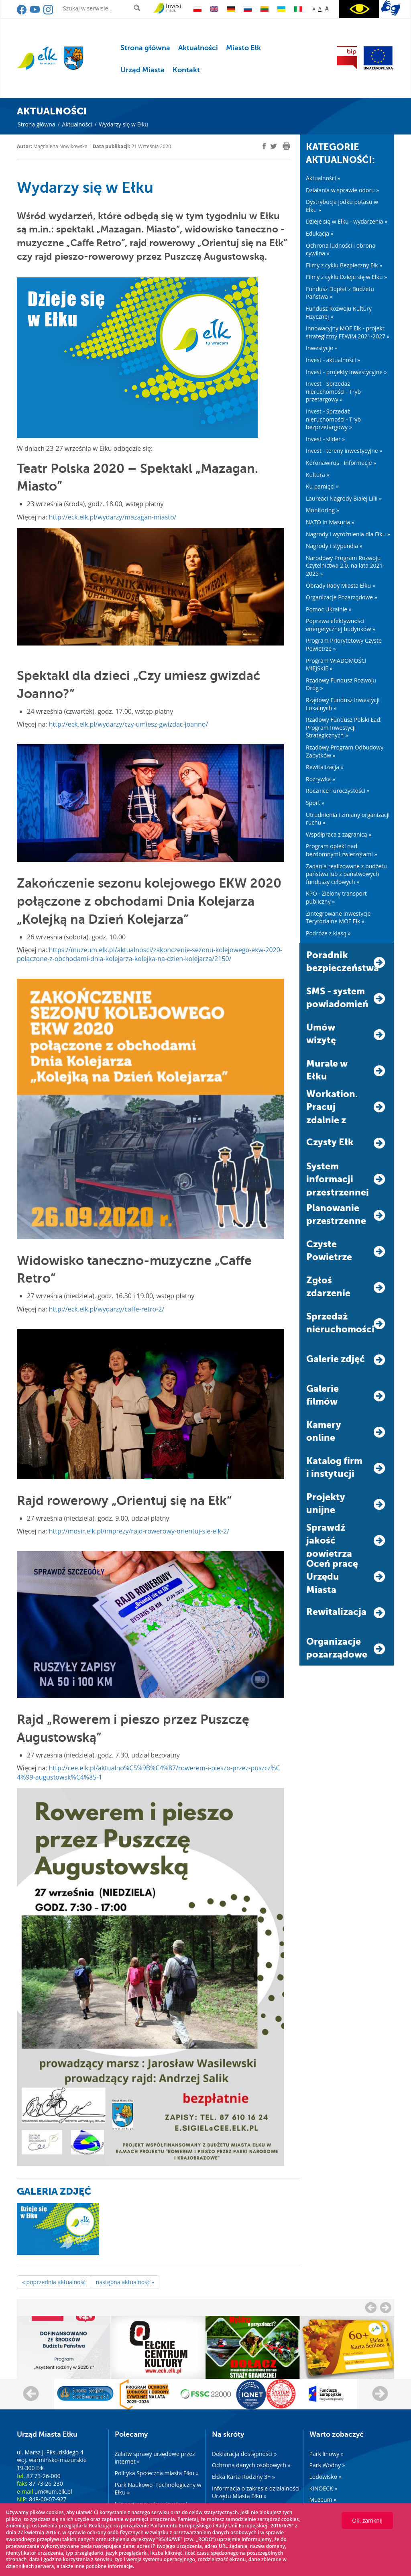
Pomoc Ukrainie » (329, 609)
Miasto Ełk (243, 48)
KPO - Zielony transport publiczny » (336, 897)
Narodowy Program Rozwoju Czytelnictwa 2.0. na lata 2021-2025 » (345, 565)
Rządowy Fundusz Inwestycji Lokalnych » (343, 704)
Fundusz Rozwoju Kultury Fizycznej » (339, 312)
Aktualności (198, 48)
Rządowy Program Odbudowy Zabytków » (344, 751)
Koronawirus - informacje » (341, 462)
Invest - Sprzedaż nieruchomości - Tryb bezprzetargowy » (333, 419)
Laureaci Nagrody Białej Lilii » (344, 498)
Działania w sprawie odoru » (342, 190)
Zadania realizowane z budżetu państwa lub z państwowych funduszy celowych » (346, 874)
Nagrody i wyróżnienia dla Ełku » (348, 534)
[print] (286, 146)
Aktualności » (323, 178)
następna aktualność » (125, 2282)
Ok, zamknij (367, 2520)
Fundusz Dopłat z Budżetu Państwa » (340, 293)
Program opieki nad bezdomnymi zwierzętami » (341, 850)
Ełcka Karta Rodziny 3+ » (243, 2476)
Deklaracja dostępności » (244, 2454)
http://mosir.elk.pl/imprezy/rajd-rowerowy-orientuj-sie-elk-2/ (139, 1531)
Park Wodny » (327, 2465)
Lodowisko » (325, 2476)
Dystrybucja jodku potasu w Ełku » (342, 206)
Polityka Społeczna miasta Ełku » (157, 2473)
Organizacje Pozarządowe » (341, 597)
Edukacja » (320, 233)
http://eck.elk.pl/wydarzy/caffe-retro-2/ (107, 1309)
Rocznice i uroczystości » (337, 790)
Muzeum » (323, 2499)
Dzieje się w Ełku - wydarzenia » (346, 221)
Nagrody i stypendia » (334, 546)
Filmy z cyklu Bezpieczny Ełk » (344, 265)
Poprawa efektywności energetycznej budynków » (340, 625)
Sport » (315, 802)
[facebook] (264, 146)
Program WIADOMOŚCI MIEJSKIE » (336, 664)
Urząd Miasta (142, 70)
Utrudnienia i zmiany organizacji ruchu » (348, 819)
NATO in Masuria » (330, 522)
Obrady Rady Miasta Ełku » (340, 585)
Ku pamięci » (322, 486)
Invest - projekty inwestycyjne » (346, 372)
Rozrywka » (320, 779)
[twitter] (274, 147)
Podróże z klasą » (328, 933)
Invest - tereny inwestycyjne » (344, 450)
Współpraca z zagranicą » (338, 834)
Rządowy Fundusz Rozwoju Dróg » (341, 684)
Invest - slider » (325, 439)
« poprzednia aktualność (54, 2282)
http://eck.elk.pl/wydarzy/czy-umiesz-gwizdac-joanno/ (128, 724)
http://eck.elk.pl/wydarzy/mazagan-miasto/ (113, 517)
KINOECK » (323, 2488)
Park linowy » (326, 2454)
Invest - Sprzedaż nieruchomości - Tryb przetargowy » (333, 391)
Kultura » (317, 475)
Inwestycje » (322, 348)
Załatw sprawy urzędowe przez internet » (155, 2458)
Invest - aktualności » (333, 360)
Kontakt (186, 70)
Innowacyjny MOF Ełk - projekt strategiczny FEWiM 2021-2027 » (347, 332)
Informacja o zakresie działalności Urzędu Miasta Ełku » (255, 2492)
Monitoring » (322, 510)
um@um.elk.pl (53, 2491)
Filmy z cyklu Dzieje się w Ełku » (346, 277)
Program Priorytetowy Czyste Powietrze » (344, 644)
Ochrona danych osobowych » (251, 2465)
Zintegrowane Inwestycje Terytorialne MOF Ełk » (338, 917)
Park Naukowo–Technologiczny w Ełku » (158, 2489)
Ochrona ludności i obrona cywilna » (340, 249)
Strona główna (145, 48)
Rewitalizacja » (325, 767)
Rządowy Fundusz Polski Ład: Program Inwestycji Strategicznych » (344, 727)
